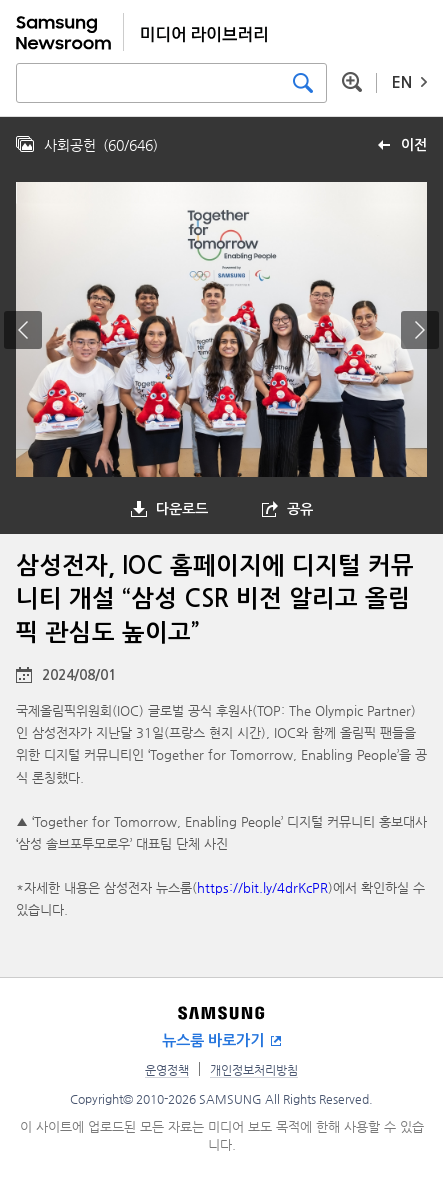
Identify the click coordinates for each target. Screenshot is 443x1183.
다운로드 (182, 509)
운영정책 (167, 1070)
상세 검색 (352, 82)
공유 (300, 509)
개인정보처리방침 (254, 1070)
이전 (414, 145)
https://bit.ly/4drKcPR (262, 887)
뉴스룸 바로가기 (213, 1040)
